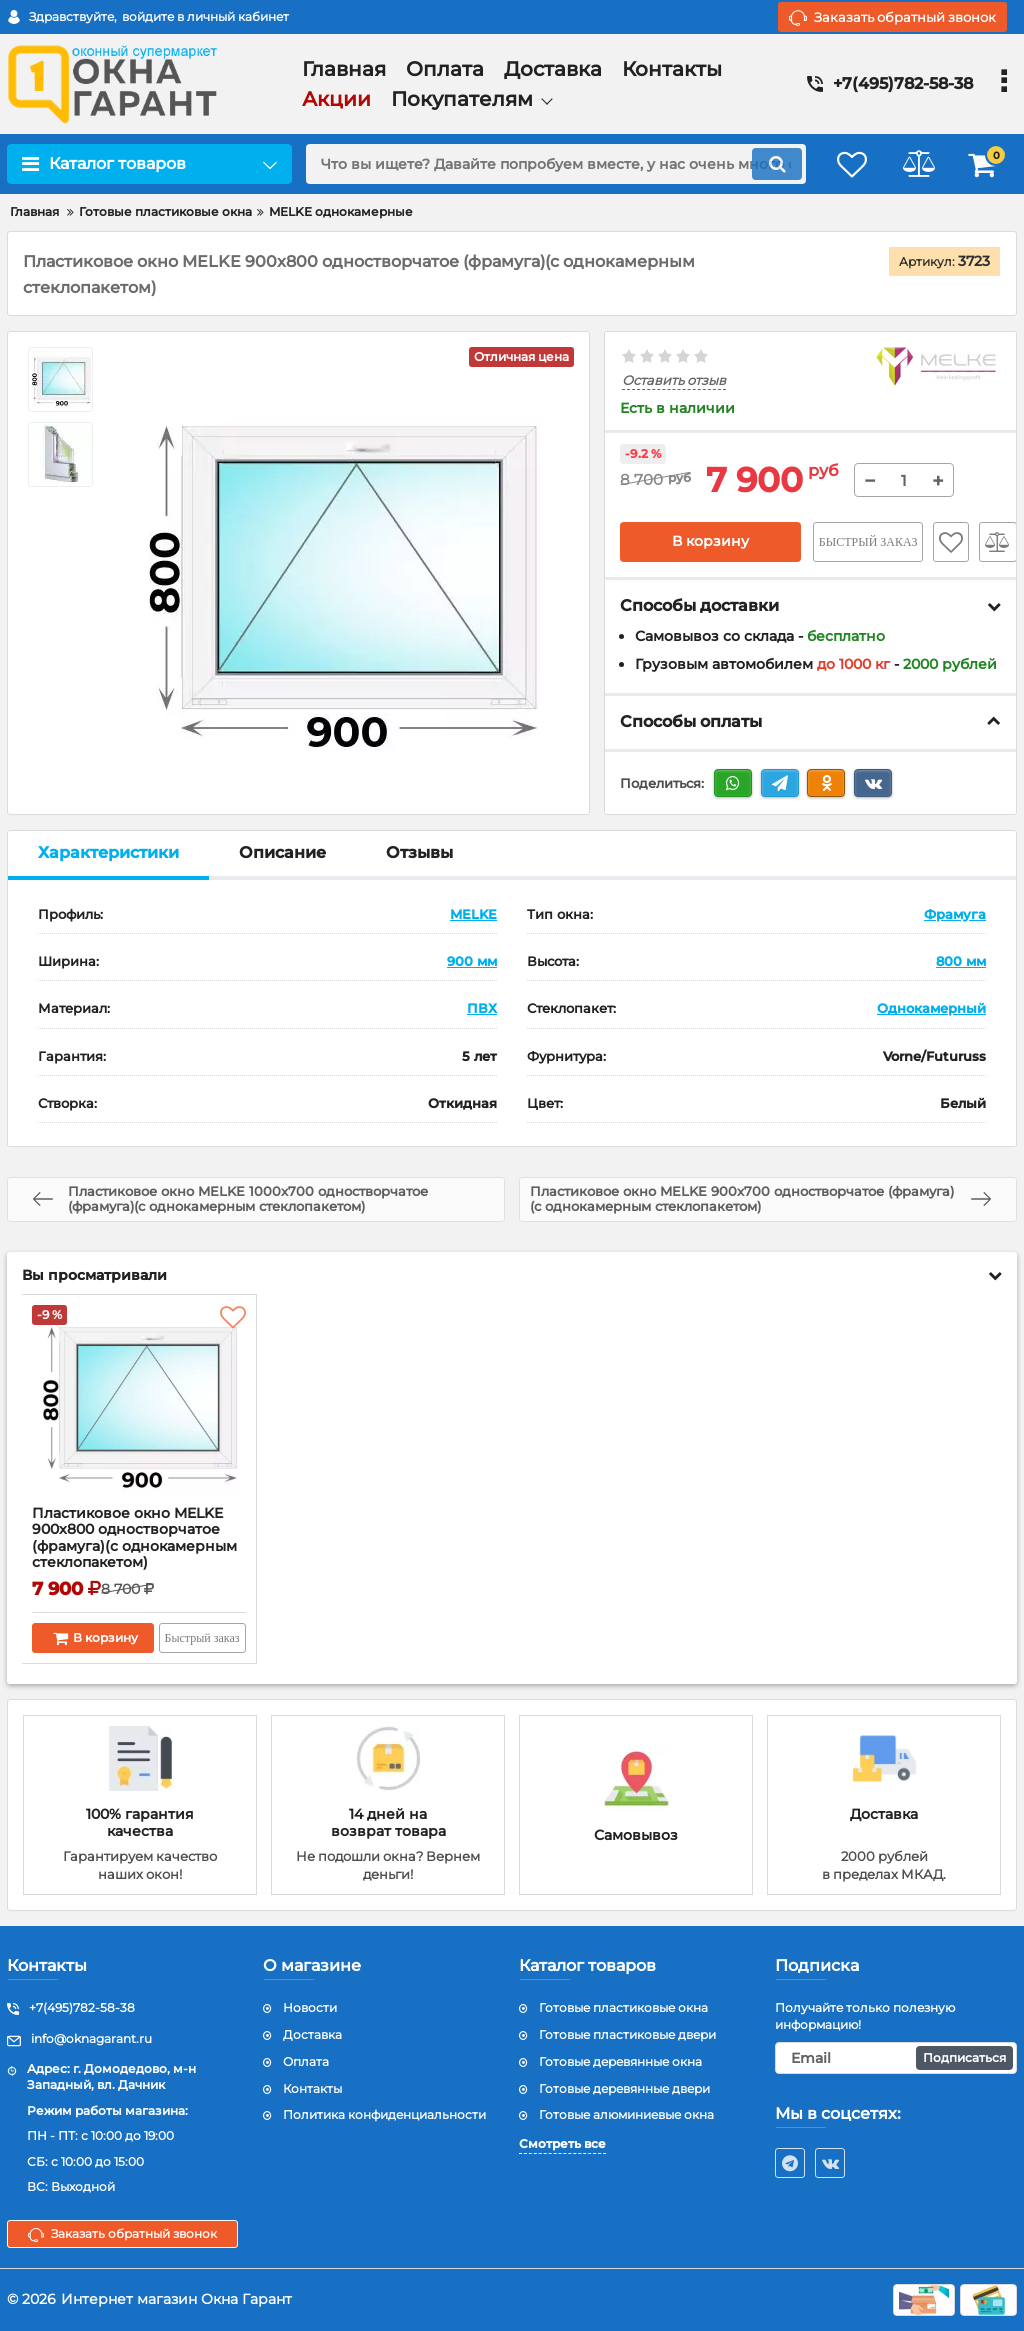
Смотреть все (562, 2143)
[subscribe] (896, 2058)
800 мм (961, 961)
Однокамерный (931, 1009)
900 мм (472, 961)
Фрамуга (955, 914)
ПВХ (482, 1009)
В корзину (710, 542)
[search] (549, 164)
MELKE (473, 914)
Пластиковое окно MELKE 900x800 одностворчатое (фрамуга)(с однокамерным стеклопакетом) (135, 1538)
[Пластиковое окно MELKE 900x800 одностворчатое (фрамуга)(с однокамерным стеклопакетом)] (139, 1405)
